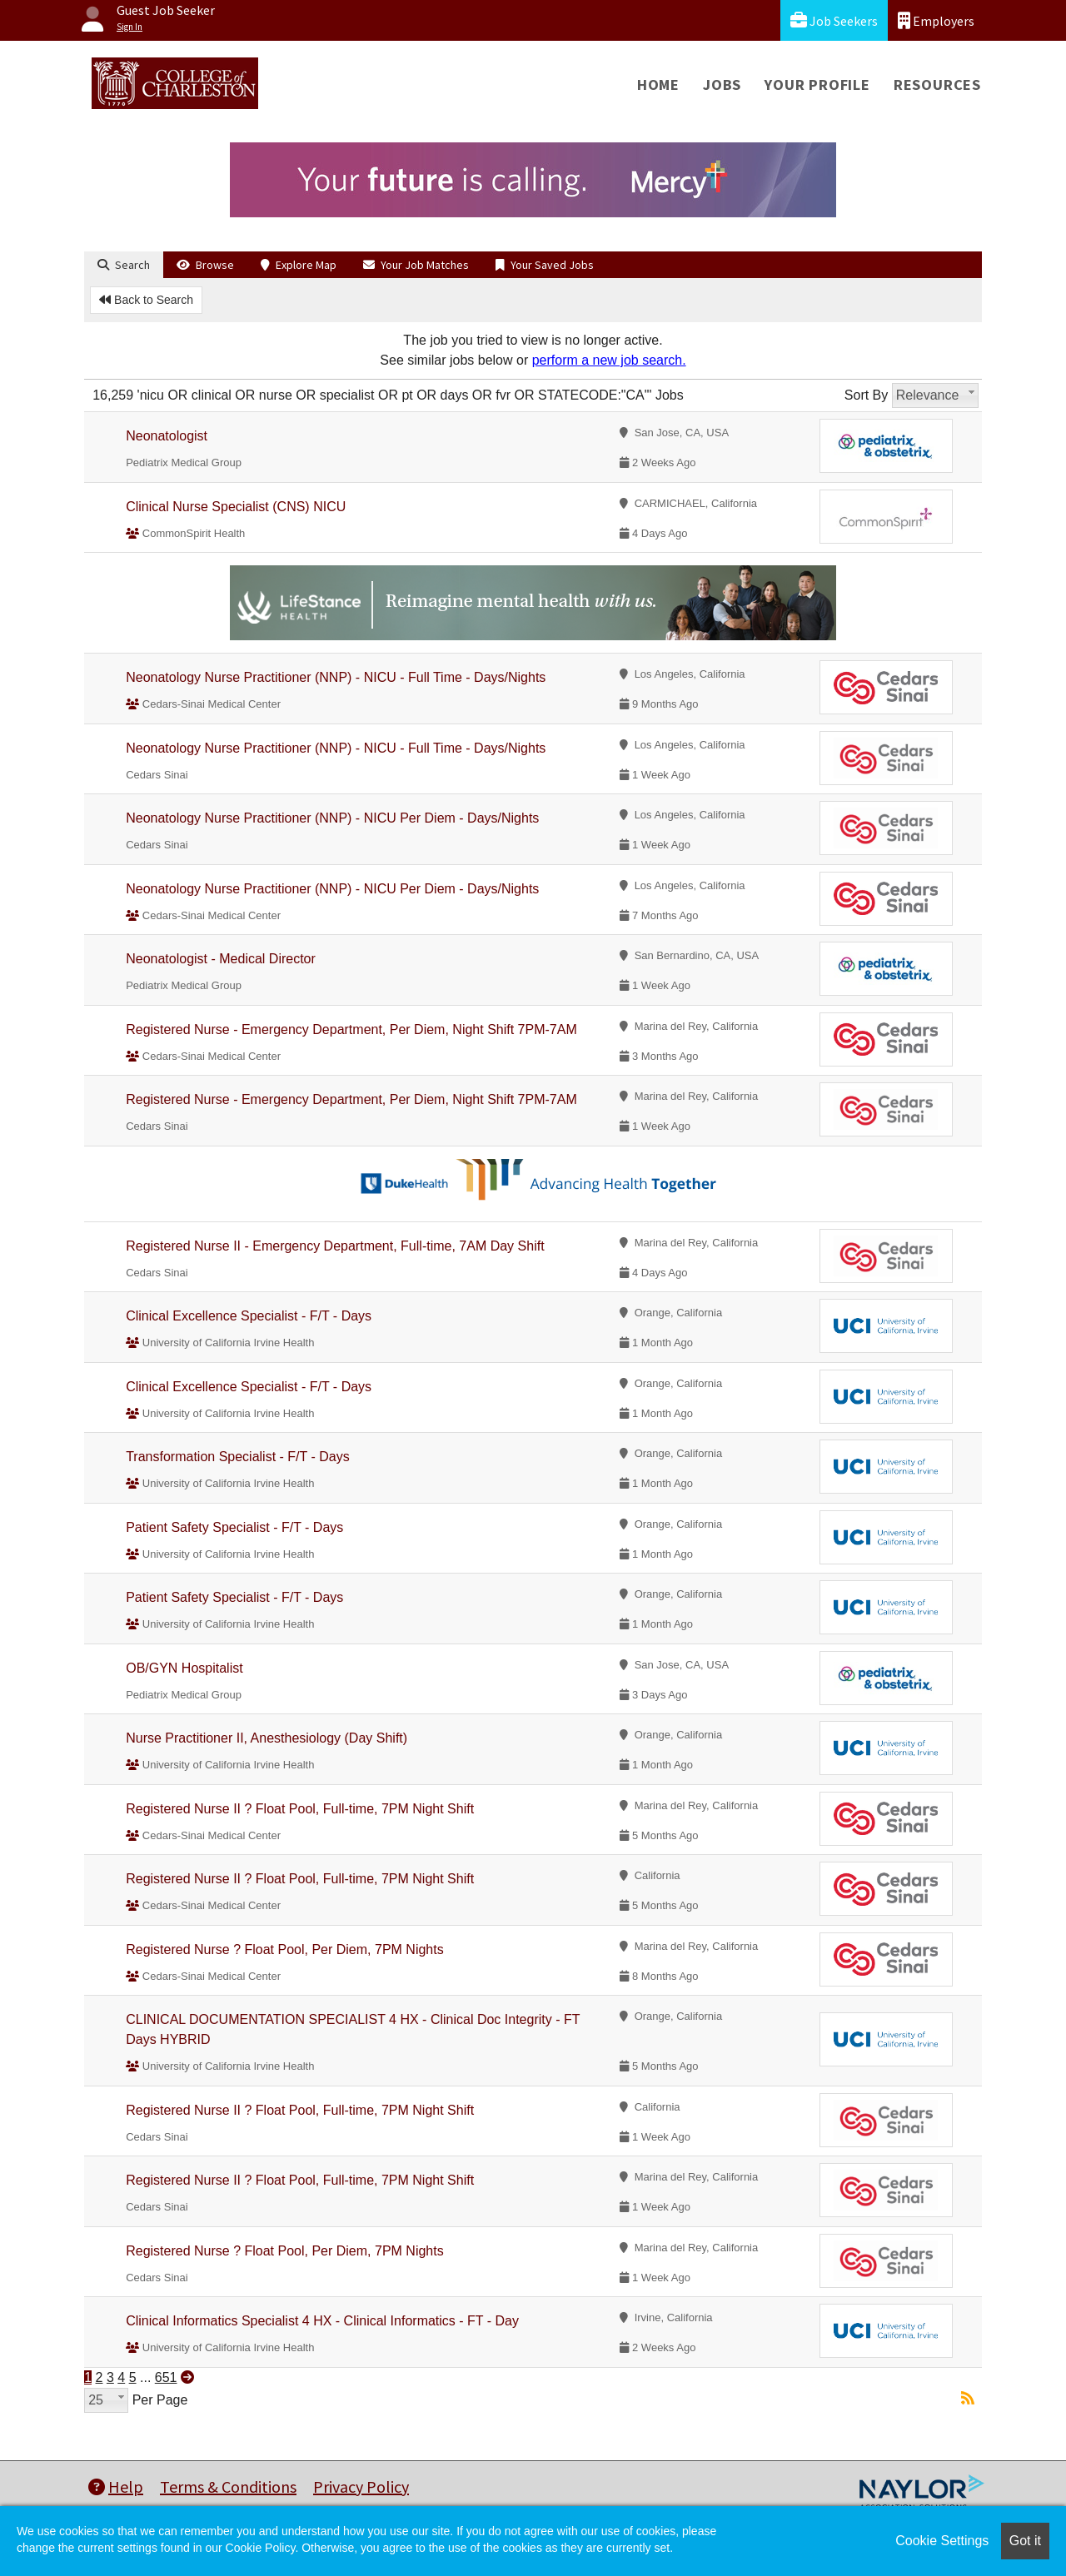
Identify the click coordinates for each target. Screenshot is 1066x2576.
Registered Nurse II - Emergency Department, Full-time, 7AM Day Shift (335, 1246)
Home (658, 84)
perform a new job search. (609, 360)
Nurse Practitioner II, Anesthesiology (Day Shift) (266, 1738)
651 (166, 2377)
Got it (1025, 2541)
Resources (937, 84)
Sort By (866, 395)
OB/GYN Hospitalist (184, 1668)
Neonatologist (166, 436)
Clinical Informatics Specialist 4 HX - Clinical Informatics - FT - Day (322, 2321)
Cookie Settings (942, 2541)
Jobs (722, 84)
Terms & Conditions (228, 2486)
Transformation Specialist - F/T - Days (238, 1457)
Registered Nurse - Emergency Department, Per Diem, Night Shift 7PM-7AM (351, 1029)
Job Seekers (834, 20)
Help (115, 2486)
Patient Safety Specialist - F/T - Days (234, 1527)
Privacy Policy (361, 2486)
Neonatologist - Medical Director (221, 959)
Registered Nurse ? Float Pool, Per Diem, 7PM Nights (284, 1949)
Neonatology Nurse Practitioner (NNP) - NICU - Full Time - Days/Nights (335, 677)
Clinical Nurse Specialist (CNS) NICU (236, 507)
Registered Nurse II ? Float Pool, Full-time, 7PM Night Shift (300, 1809)
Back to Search (146, 299)
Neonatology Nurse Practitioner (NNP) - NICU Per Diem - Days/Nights (332, 818)
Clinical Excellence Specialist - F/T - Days (248, 1316)
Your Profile (817, 84)
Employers (936, 20)
